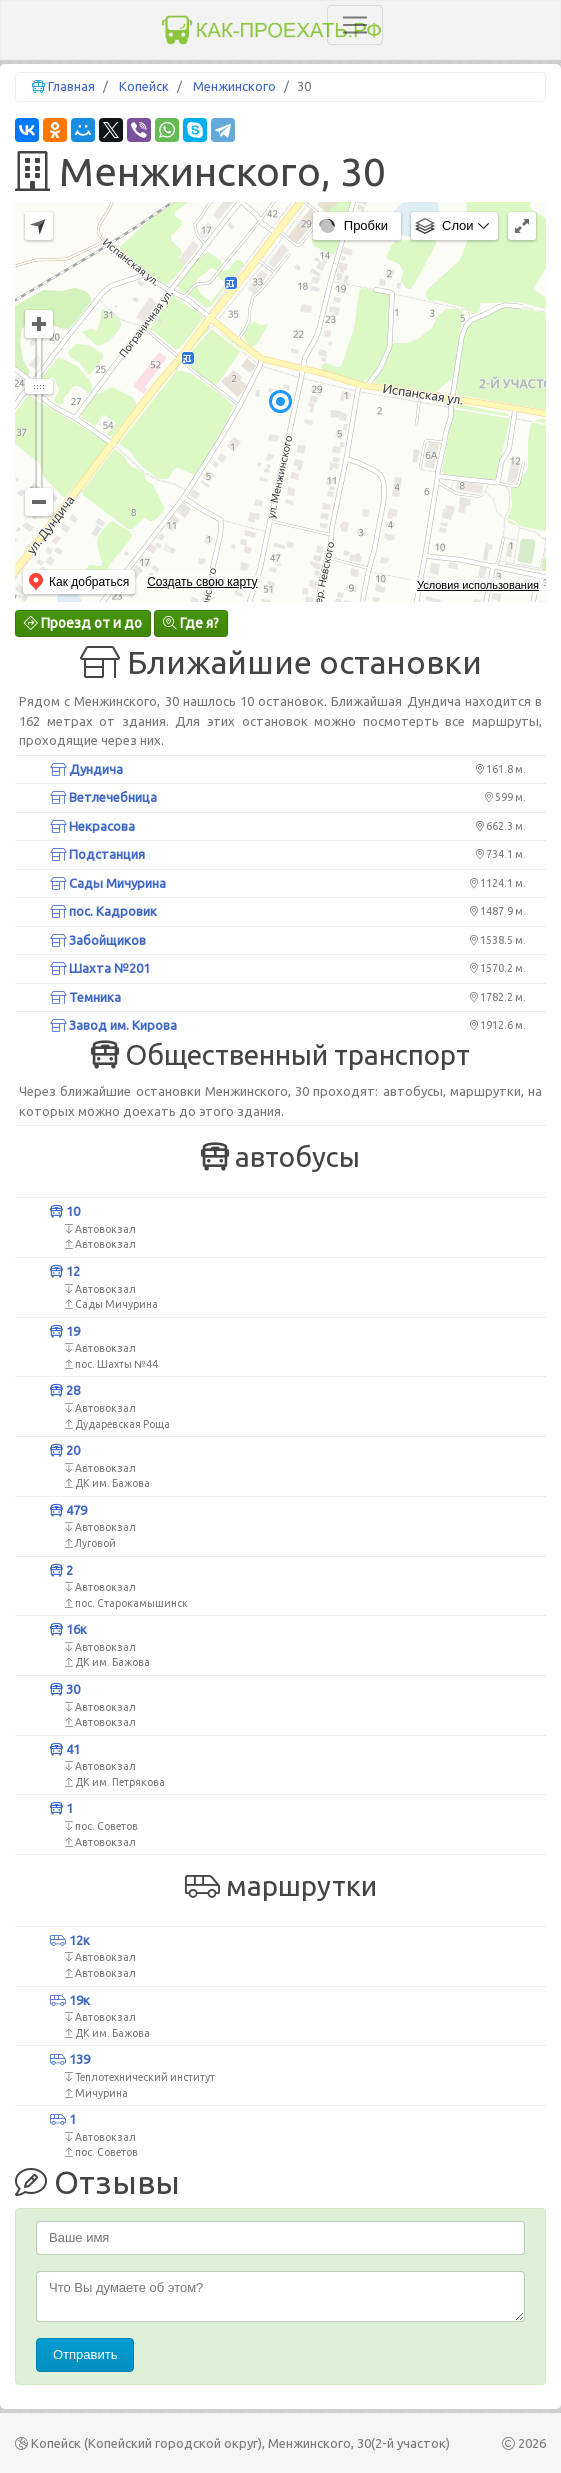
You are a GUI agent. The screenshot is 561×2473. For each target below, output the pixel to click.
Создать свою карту (202, 582)
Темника (85, 997)
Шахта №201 (100, 968)
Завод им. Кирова (113, 1025)
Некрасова (92, 826)
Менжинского (234, 86)
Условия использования (478, 585)
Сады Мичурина (108, 883)
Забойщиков (98, 940)
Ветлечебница (103, 797)
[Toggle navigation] (355, 25)
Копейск (144, 86)
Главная (71, 86)
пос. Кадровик (103, 911)
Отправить (85, 2354)
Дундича (86, 769)
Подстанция (97, 854)
